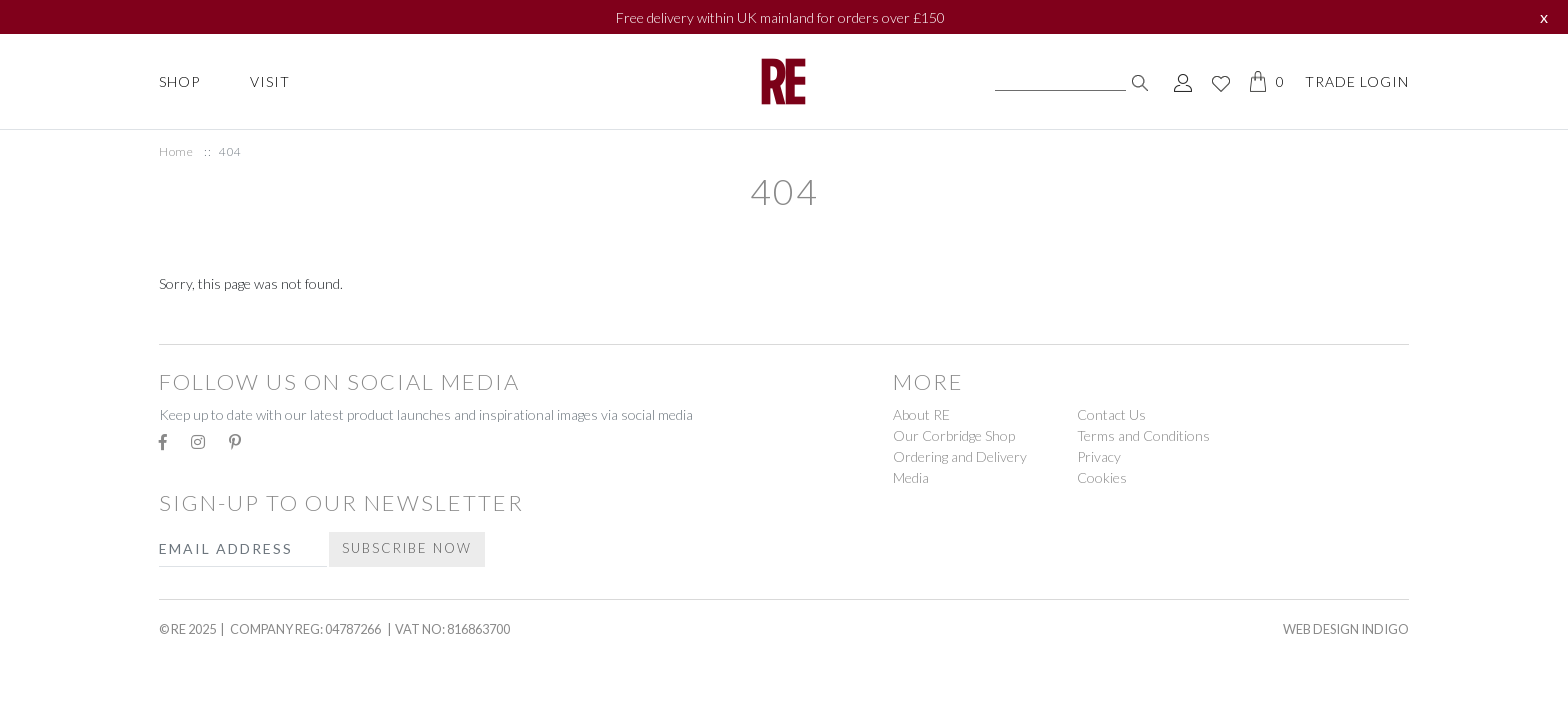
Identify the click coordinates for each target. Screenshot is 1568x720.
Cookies (1102, 477)
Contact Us (1111, 414)
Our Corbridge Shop (954, 435)
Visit (270, 81)
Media (911, 477)
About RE (921, 414)
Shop (179, 81)
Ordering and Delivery (960, 456)
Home (176, 151)
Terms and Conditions (1143, 435)
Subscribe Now (407, 548)
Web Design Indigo (1346, 629)
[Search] (1060, 82)
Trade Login (1357, 81)
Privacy (1099, 456)
